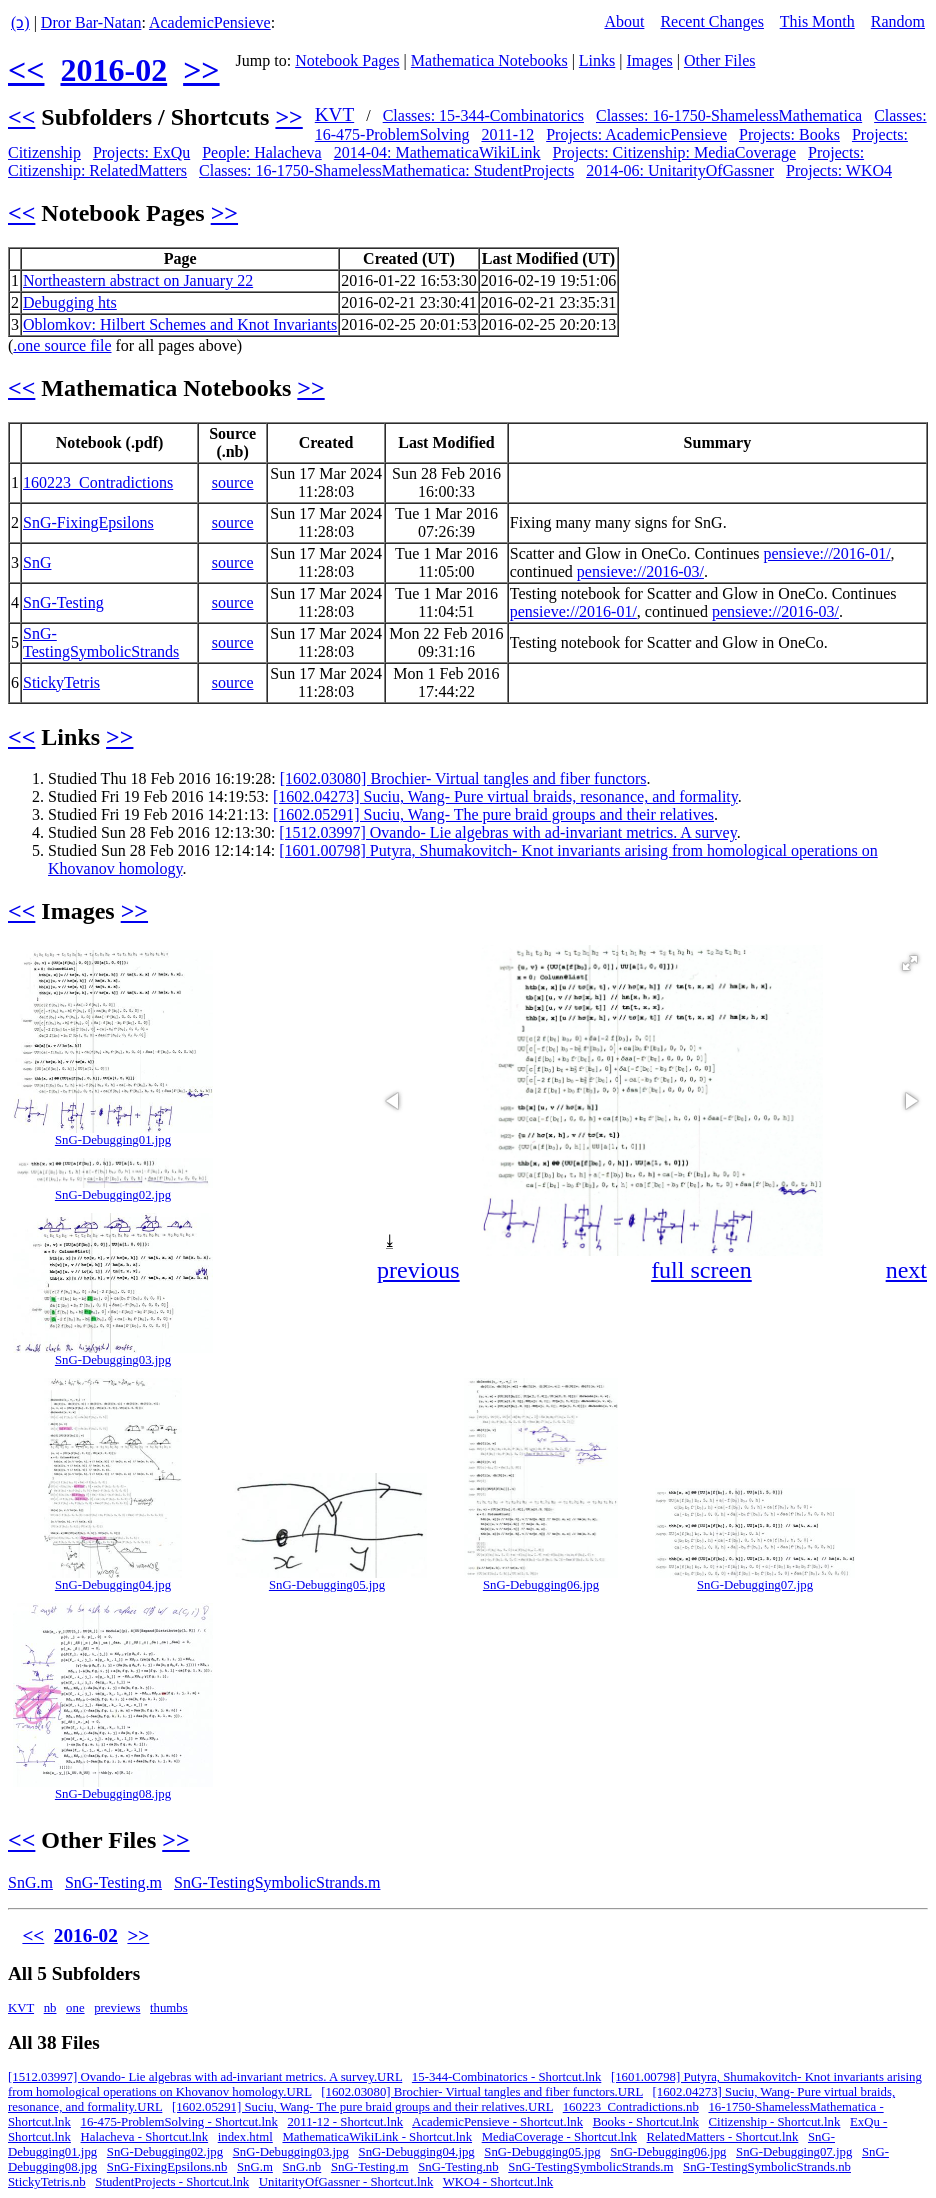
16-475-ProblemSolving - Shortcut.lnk (179, 2122)
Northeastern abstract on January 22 (138, 280)
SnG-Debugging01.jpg (113, 1140)
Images (650, 60)
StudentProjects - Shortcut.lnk (172, 2182)
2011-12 (507, 134)
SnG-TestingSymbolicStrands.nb (767, 2167)
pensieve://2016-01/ (827, 553)
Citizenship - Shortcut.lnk (775, 2122)
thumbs (169, 2008)
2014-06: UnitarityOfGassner (680, 170)
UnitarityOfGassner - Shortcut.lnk (346, 2182)
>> (201, 70)
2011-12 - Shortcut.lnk (345, 2122)
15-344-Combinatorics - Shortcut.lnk (506, 2077)
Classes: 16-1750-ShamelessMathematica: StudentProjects (386, 170)
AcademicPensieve (210, 22)
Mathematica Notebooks (489, 60)
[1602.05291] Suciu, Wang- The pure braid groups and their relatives (493, 814)
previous (418, 1270)
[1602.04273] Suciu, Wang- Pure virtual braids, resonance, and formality (505, 796)
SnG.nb (302, 2167)
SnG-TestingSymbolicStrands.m (277, 1882)
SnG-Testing (63, 602)
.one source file (62, 345)
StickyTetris (61, 682)
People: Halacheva (262, 152)
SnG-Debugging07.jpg (755, 1585)
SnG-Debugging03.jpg (113, 1360)
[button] (910, 963)
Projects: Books (789, 134)
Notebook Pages (347, 60)
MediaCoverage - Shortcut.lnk (559, 2137)
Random (898, 21)
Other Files (720, 60)
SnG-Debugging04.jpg (113, 1585)
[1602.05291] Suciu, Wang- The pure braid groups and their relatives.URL (362, 2107)
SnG (37, 562)
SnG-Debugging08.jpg (113, 1794)
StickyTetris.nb (47, 2182)
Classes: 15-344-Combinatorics (483, 115)
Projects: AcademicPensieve (636, 134)
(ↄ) (20, 22)
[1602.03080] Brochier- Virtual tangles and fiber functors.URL (482, 2092)
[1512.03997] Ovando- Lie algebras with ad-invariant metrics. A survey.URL (205, 2077)
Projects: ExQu (141, 152)
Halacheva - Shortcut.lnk (145, 2137)
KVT (334, 114)
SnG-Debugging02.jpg (113, 1195)
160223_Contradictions (98, 482)
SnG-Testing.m (113, 1882)
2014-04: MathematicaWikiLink (437, 152)
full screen (701, 1270)
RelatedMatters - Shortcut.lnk (723, 2137)
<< (26, 70)
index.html (245, 2137)
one (75, 2008)
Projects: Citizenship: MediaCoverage (675, 152)
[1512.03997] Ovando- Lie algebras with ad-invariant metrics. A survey (508, 832)
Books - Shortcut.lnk (646, 2122)
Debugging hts (70, 302)
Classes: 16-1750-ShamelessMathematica (729, 115)
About (624, 21)
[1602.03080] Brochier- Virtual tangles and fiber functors (463, 778)
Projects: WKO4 (839, 170)
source (233, 482)
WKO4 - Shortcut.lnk (498, 2182)
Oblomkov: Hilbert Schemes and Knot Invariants (180, 324)
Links (597, 60)
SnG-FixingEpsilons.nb (167, 2167)
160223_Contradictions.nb (631, 2107)
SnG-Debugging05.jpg (327, 1585)
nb (50, 2008)
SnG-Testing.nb (458, 2167)
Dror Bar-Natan (91, 22)
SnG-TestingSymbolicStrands (101, 642)
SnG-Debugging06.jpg (541, 1585)
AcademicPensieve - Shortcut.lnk (497, 2122)
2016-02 (113, 70)
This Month (817, 21)
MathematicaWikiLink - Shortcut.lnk (377, 2137)
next (906, 1270)
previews (117, 2008)
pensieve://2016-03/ (640, 571)
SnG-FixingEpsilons (88, 522)
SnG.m (30, 1882)
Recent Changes (712, 21)
